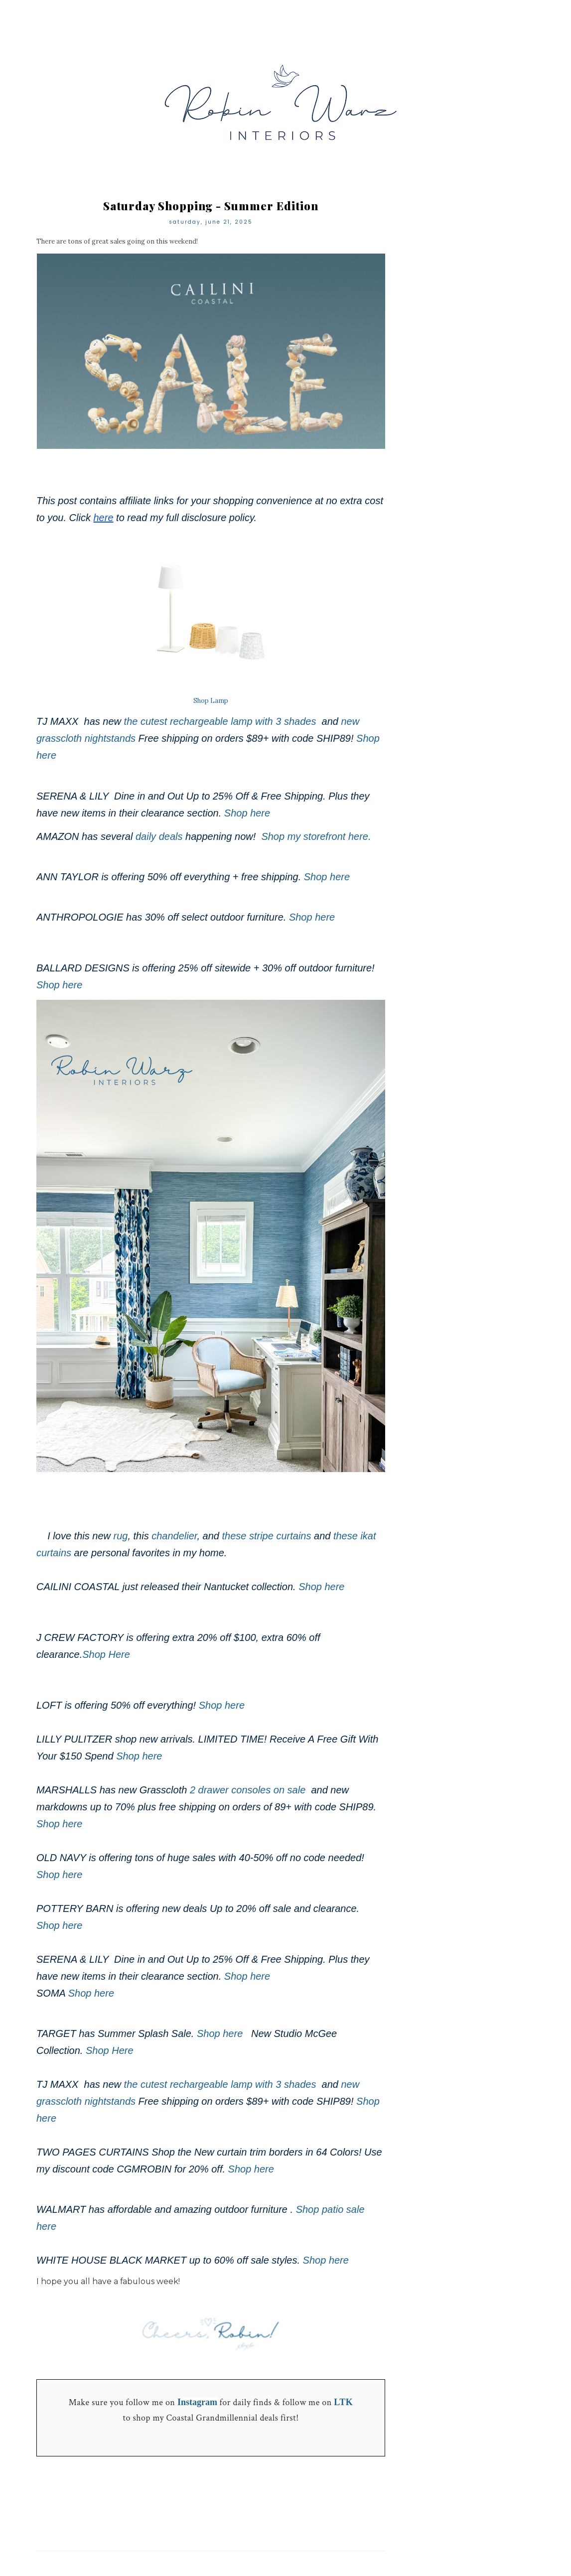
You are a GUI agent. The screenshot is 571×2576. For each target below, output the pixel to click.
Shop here (248, 813)
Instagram (197, 2402)
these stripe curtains (266, 1535)
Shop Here (107, 1654)
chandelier (174, 1535)
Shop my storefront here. (317, 836)
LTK (343, 2402)
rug (121, 1535)
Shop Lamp (210, 700)
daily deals (159, 836)
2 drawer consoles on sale (249, 1789)
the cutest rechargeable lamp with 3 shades (220, 721)
